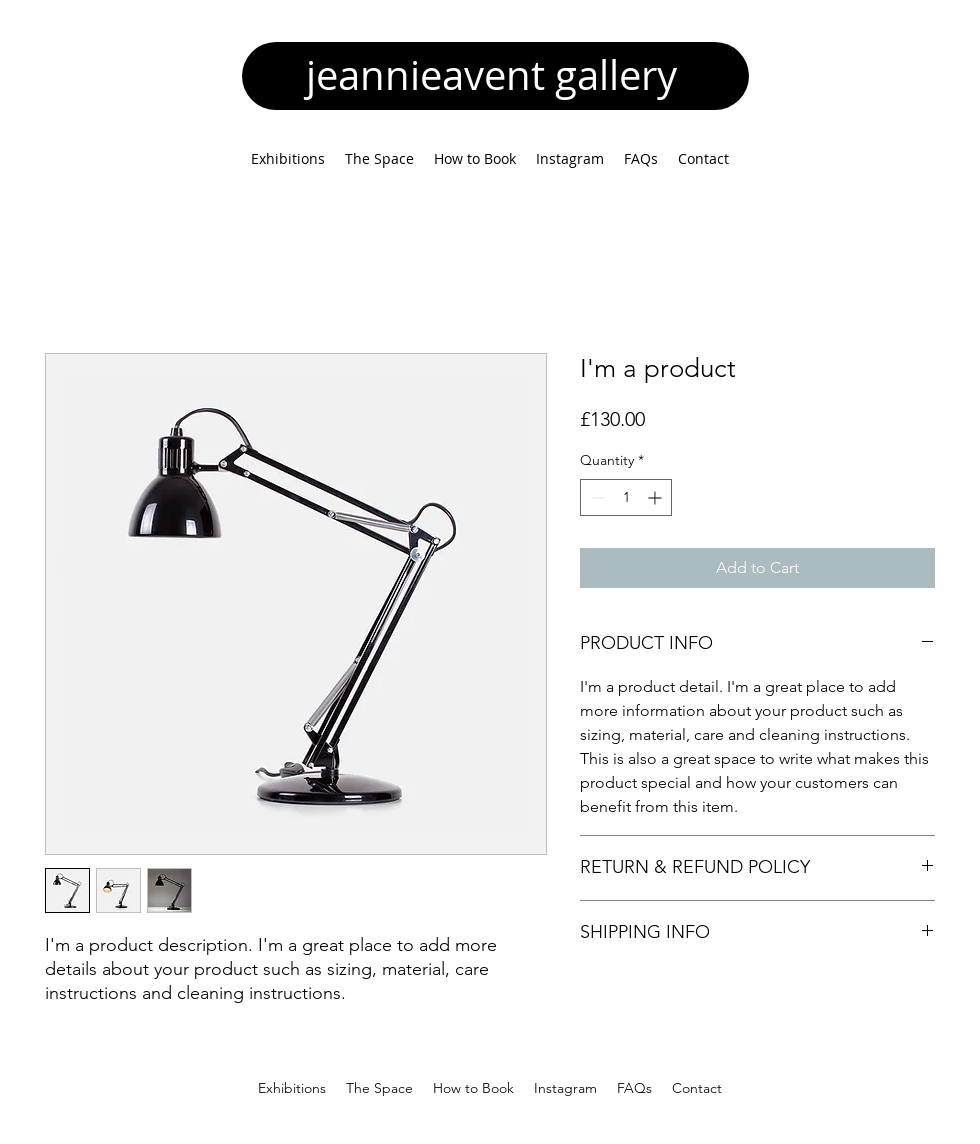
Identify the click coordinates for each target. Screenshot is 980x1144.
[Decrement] (595, 497)
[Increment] (656, 497)
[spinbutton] (626, 497)
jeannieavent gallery (496, 75)
